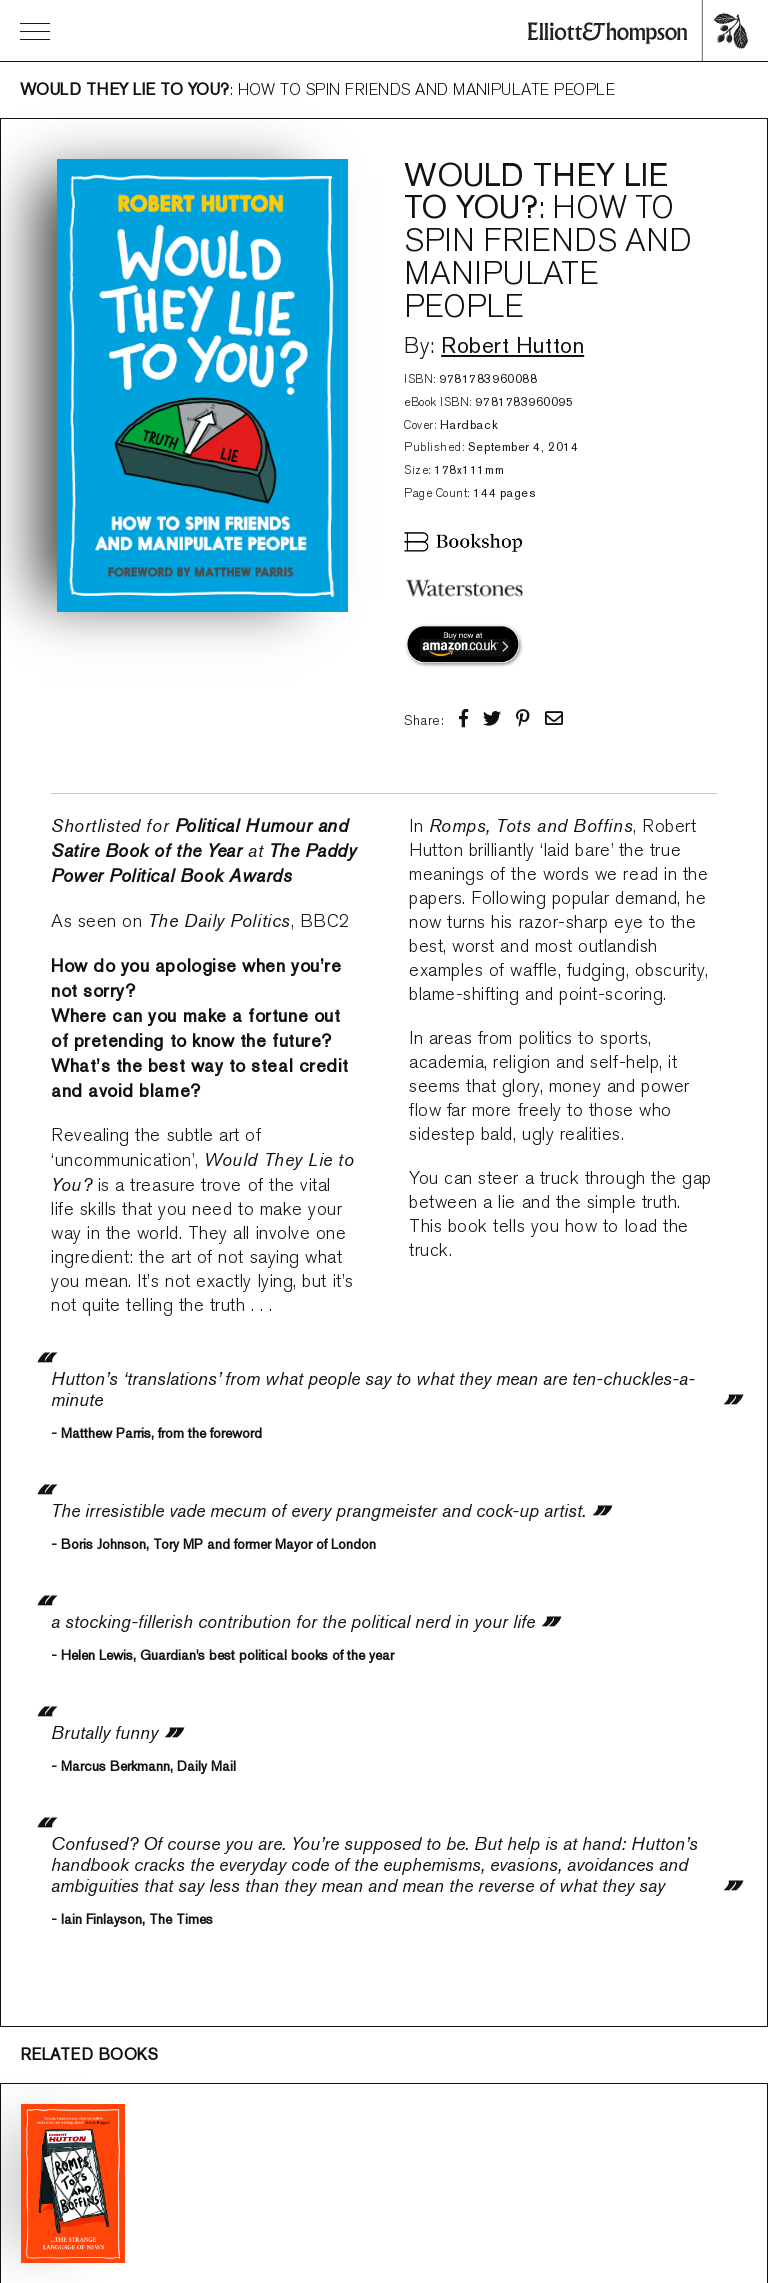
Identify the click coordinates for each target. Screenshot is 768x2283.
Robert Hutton (512, 345)
